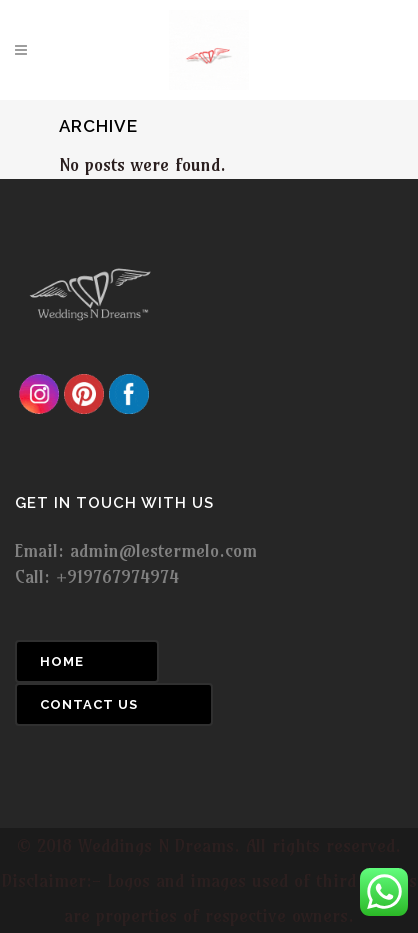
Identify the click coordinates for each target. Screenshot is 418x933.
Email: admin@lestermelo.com (136, 550)
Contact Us (89, 704)
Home (62, 661)
